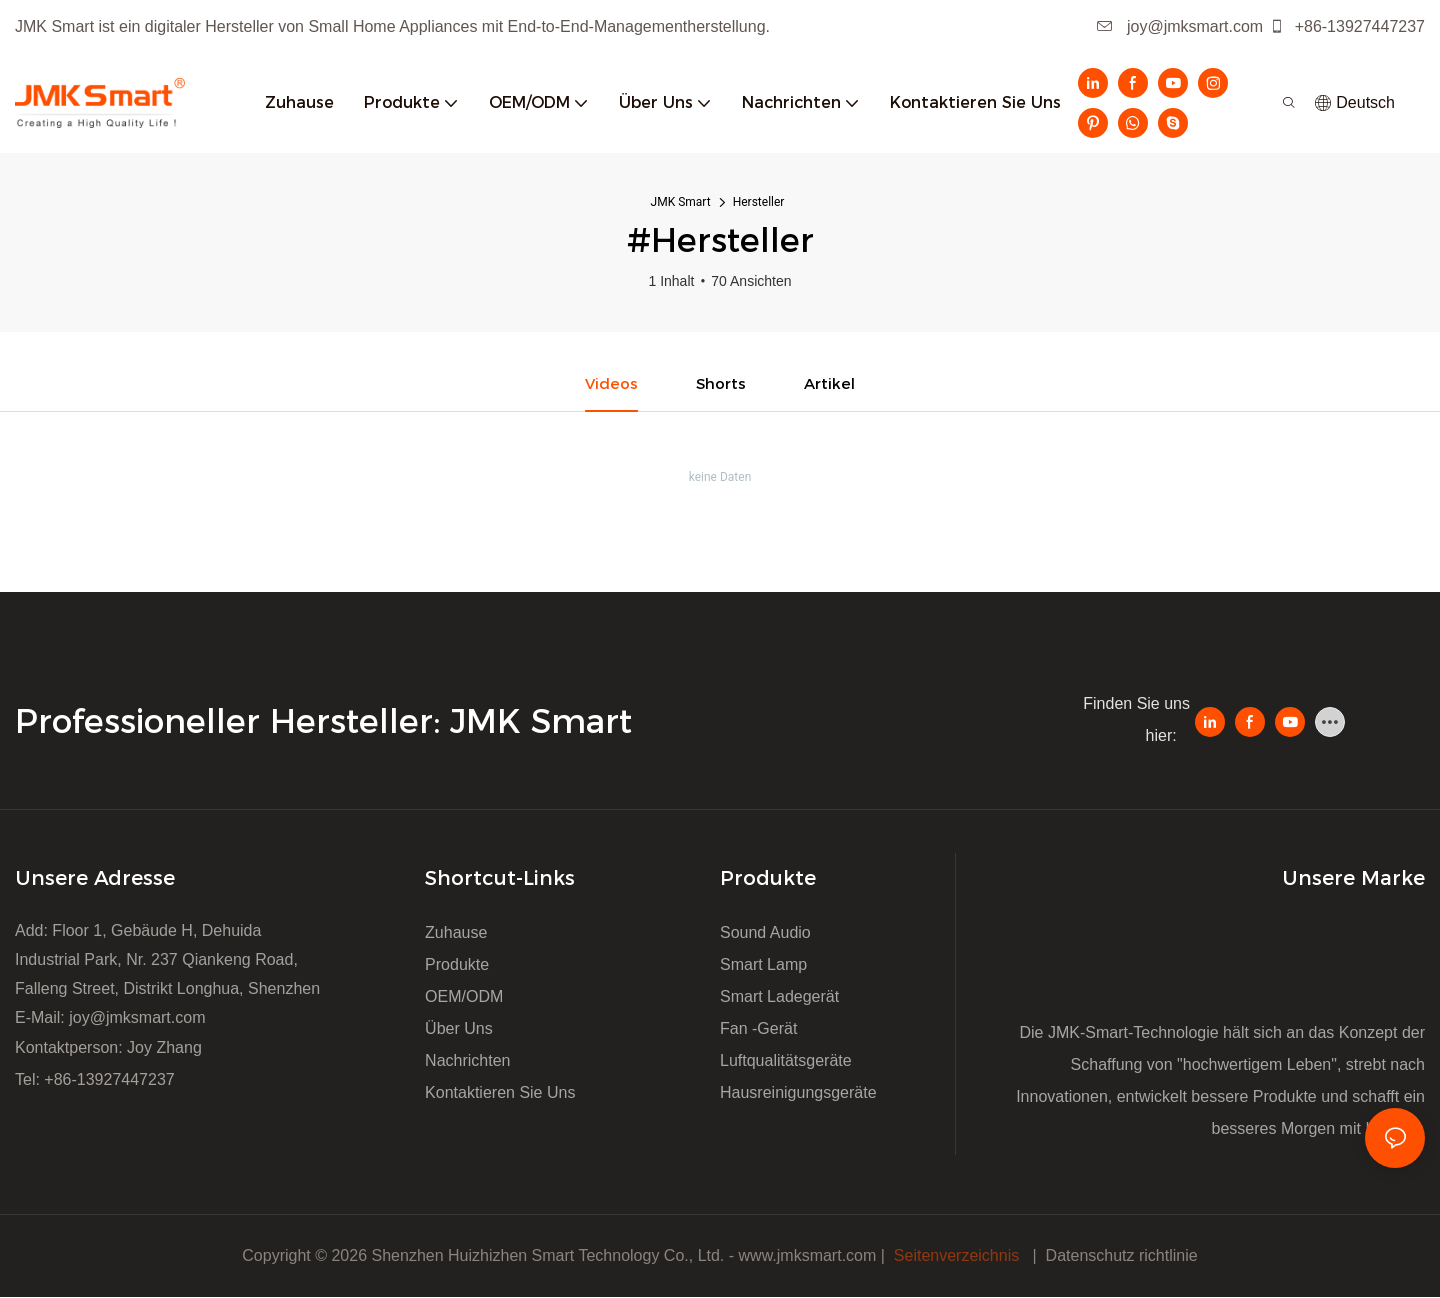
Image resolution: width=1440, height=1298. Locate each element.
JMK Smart (681, 202)
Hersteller (759, 202)
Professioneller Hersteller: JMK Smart (328, 722)
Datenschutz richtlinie (1122, 1256)
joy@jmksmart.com (1180, 26)
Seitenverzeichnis (956, 1256)
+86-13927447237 (1347, 26)
